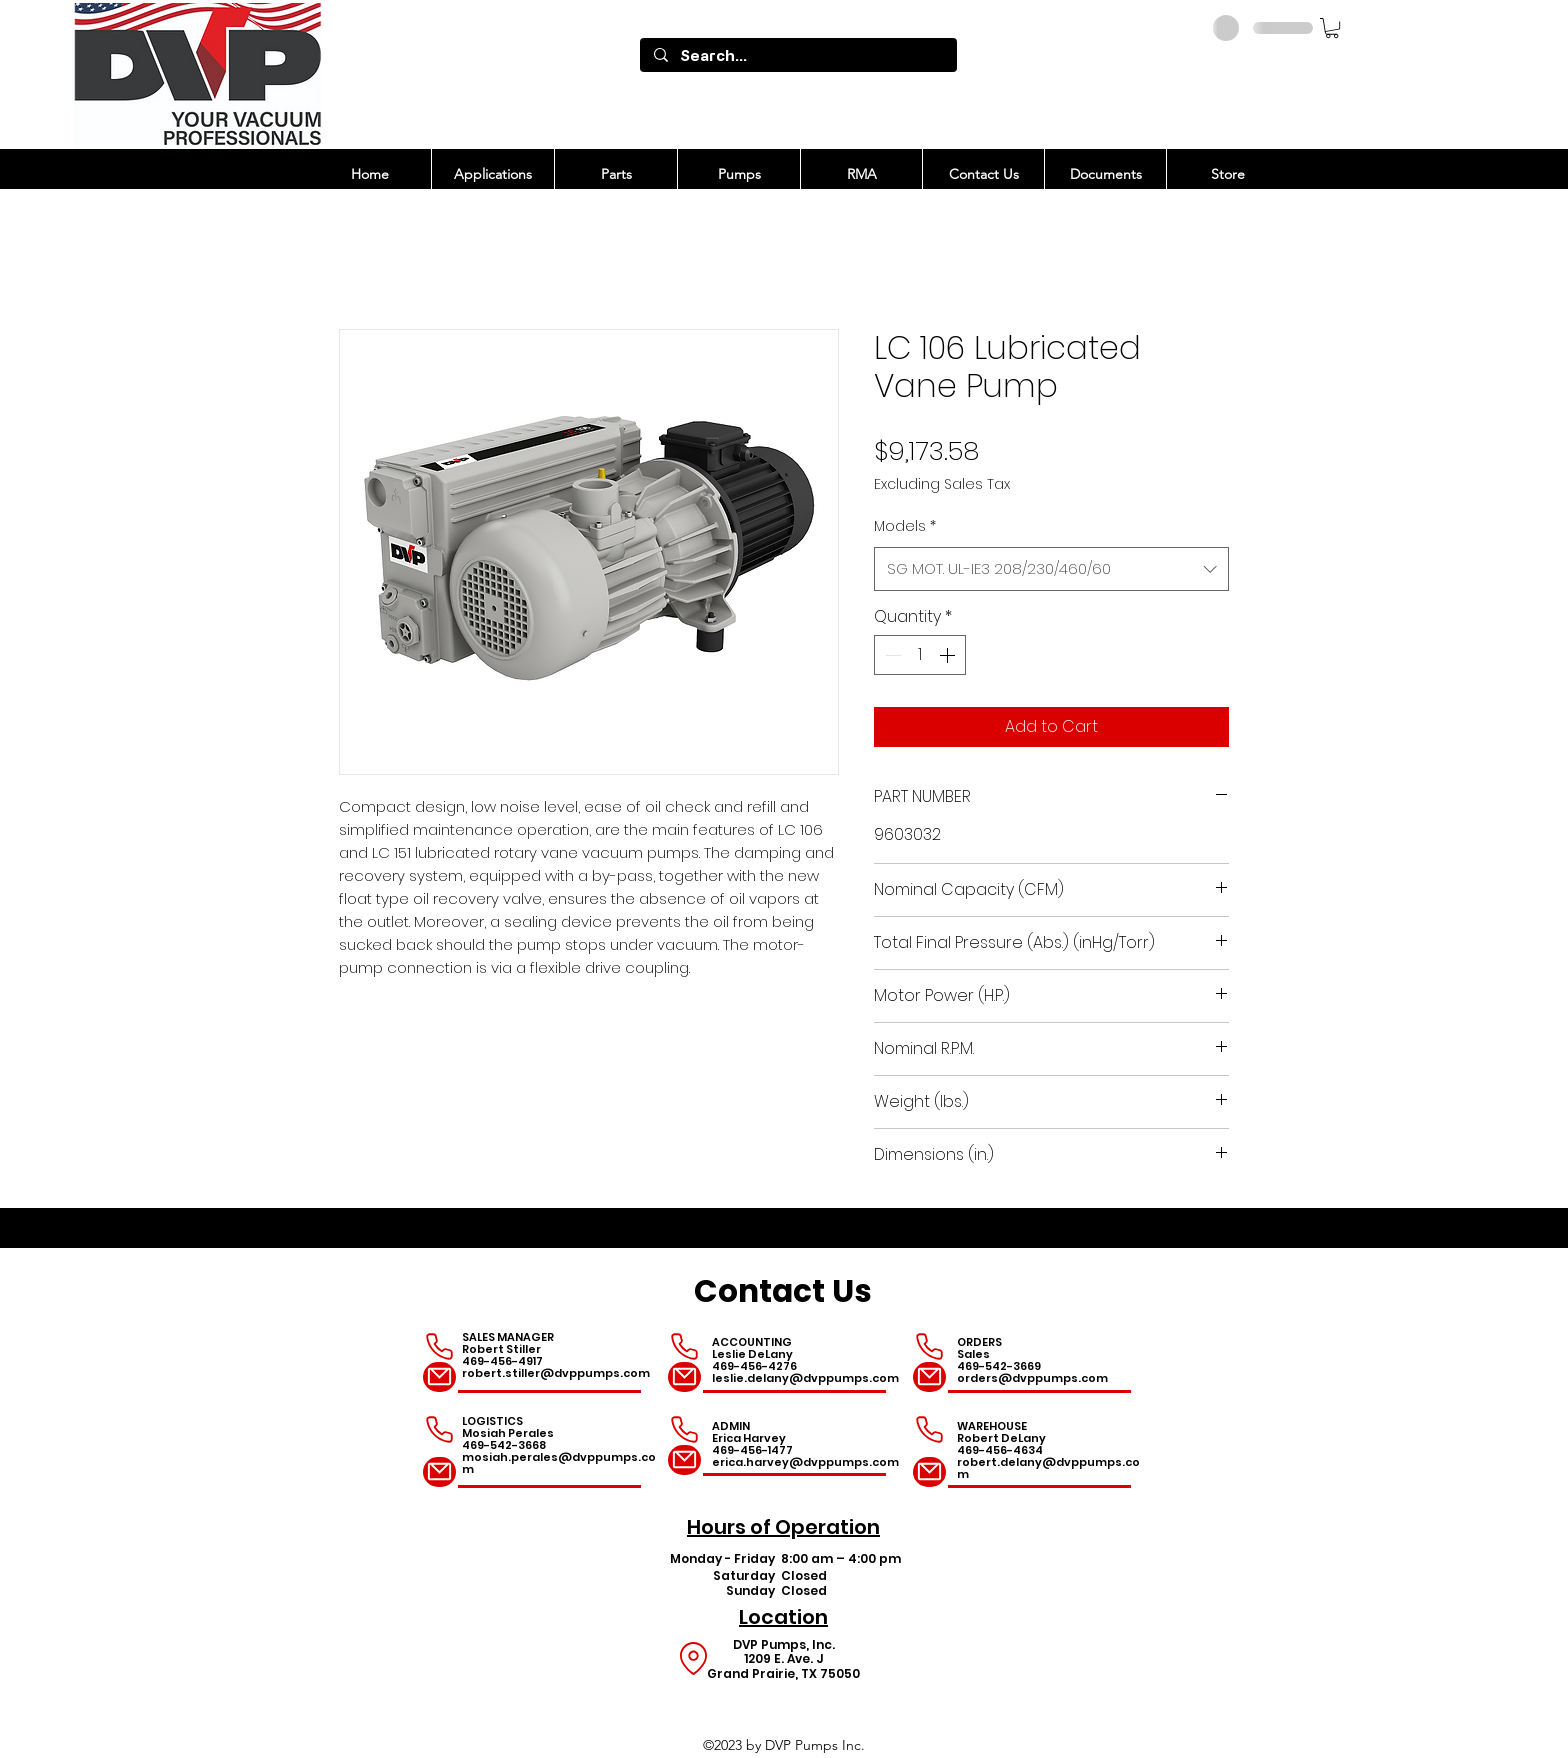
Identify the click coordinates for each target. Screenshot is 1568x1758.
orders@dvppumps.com (1032, 1378)
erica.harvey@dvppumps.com (805, 1462)
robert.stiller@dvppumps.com (556, 1373)
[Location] (693, 1659)
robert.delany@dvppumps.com (1048, 1468)
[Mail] (439, 1377)
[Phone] (439, 1346)
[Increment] (949, 655)
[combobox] (1051, 569)
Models (905, 526)
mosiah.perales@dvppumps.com (559, 1463)
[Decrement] (891, 655)
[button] (1332, 28)
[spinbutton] (920, 655)
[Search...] (797, 55)
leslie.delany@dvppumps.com (805, 1378)
